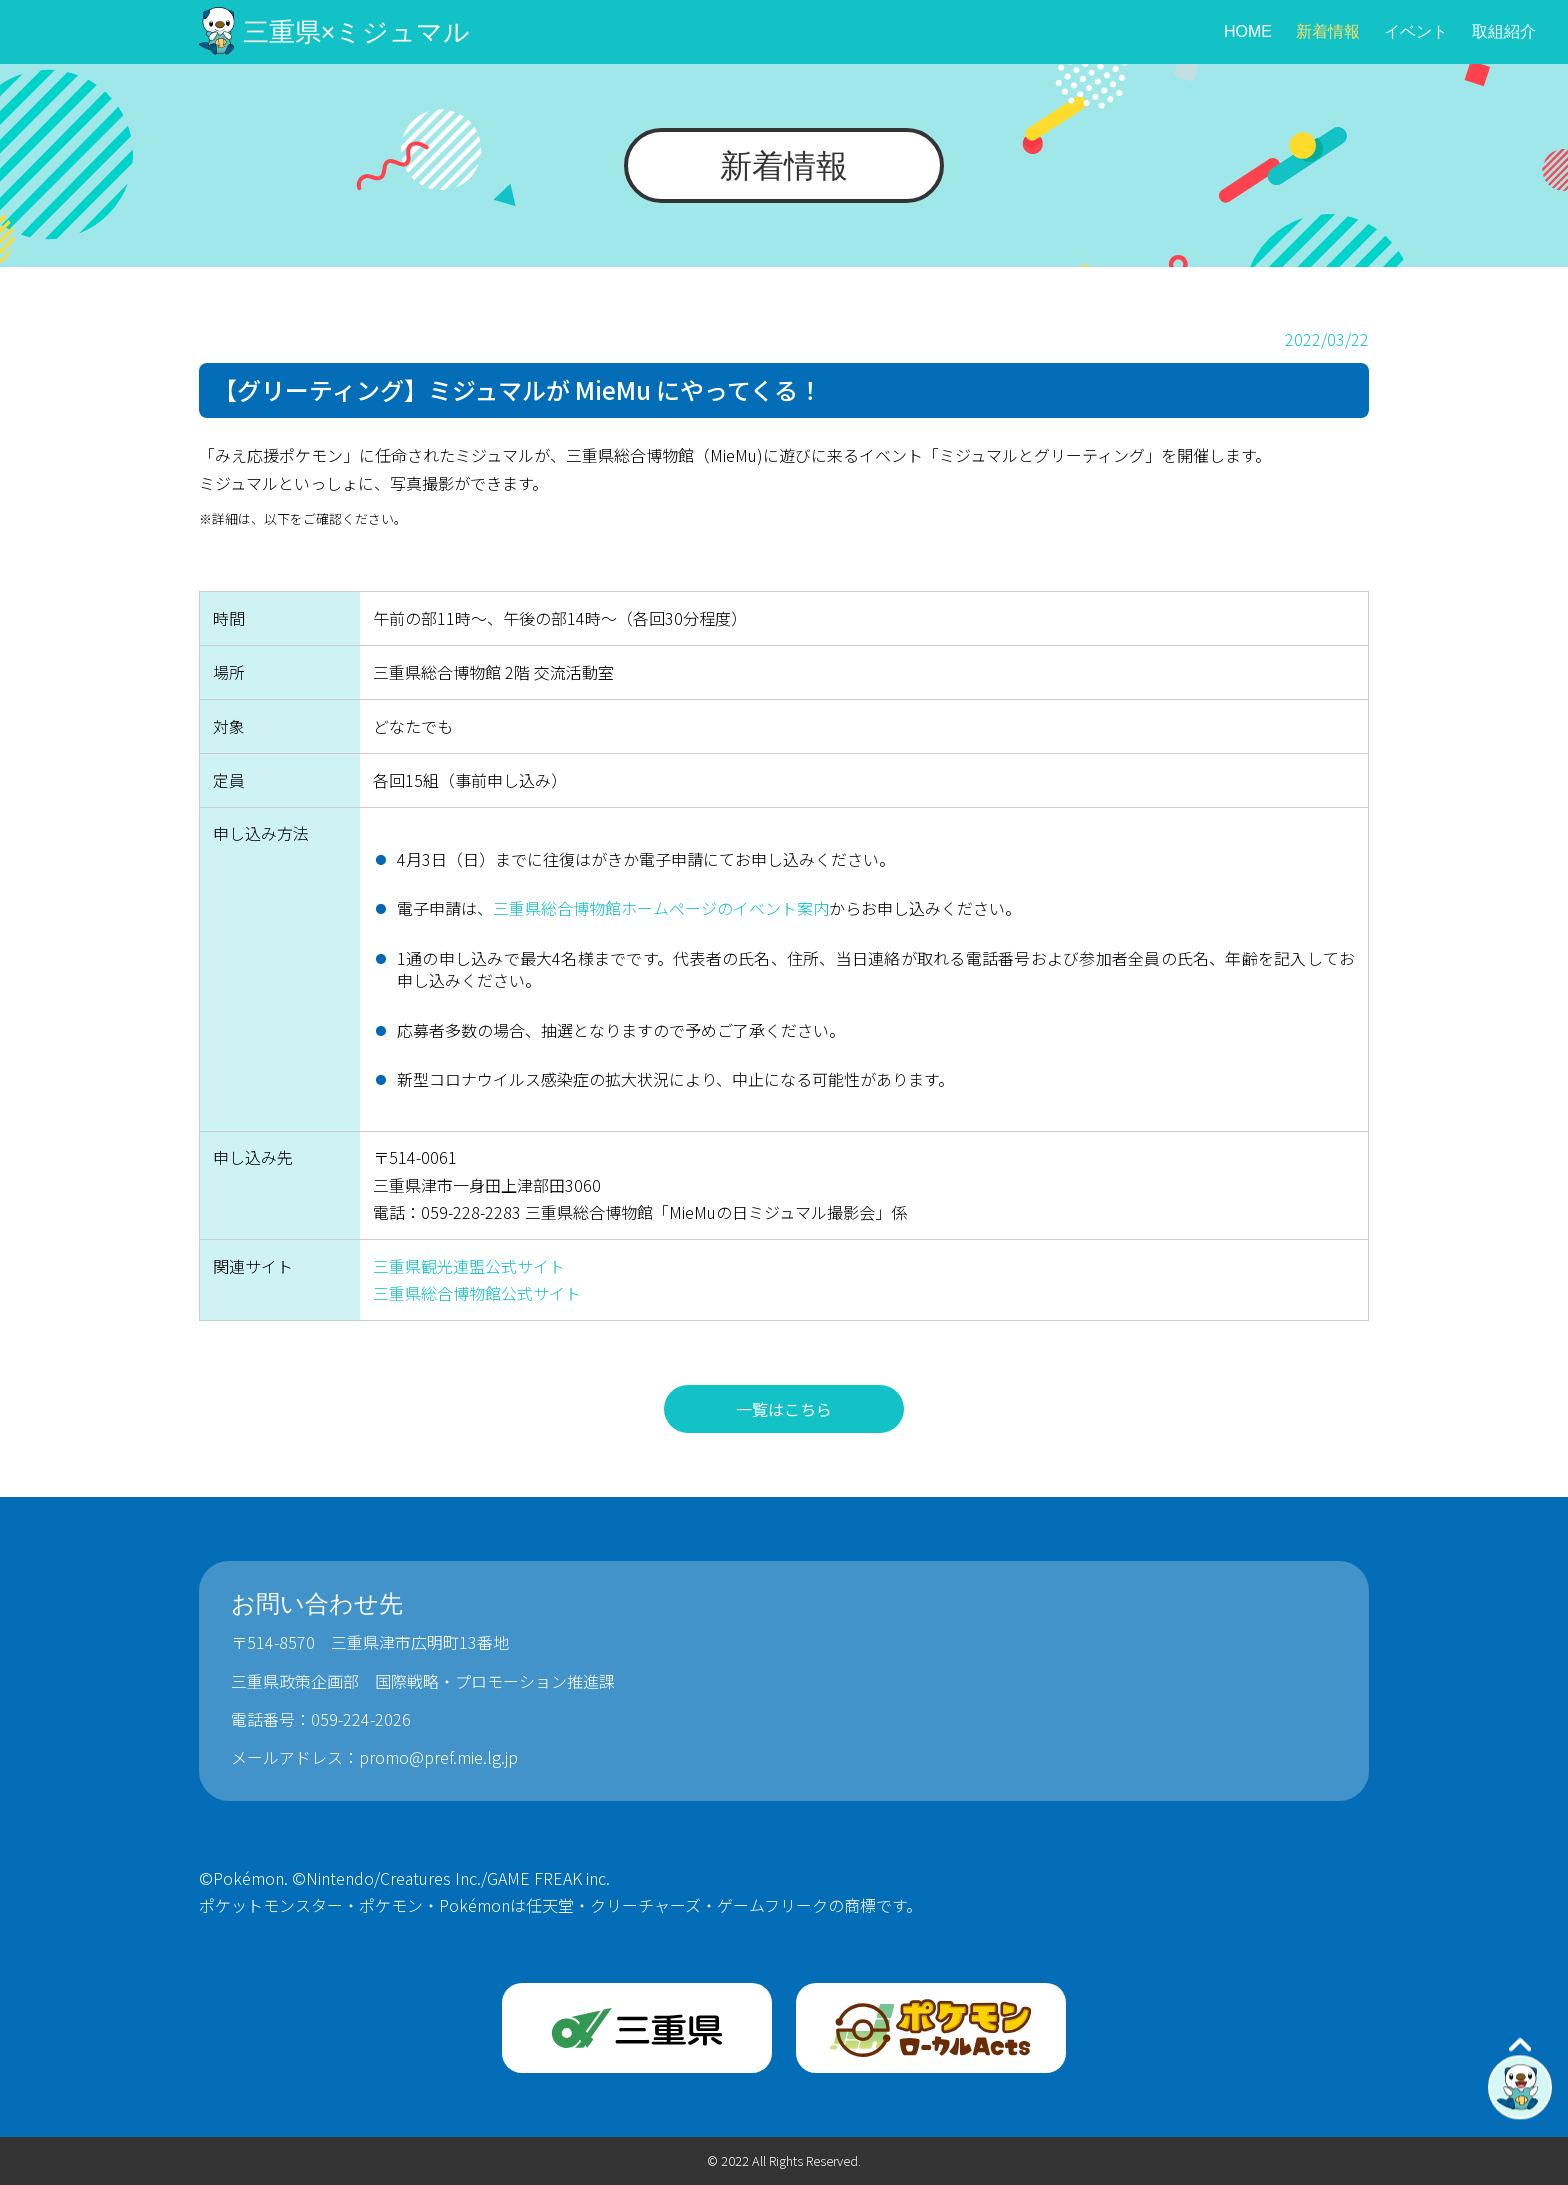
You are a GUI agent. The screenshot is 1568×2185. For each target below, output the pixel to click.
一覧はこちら (784, 1409)
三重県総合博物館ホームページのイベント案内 (661, 908)
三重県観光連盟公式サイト (469, 1266)
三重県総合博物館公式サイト (477, 1293)
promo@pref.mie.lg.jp (438, 1757)
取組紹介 (1504, 32)
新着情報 (1328, 32)
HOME (1248, 32)
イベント (1416, 32)
